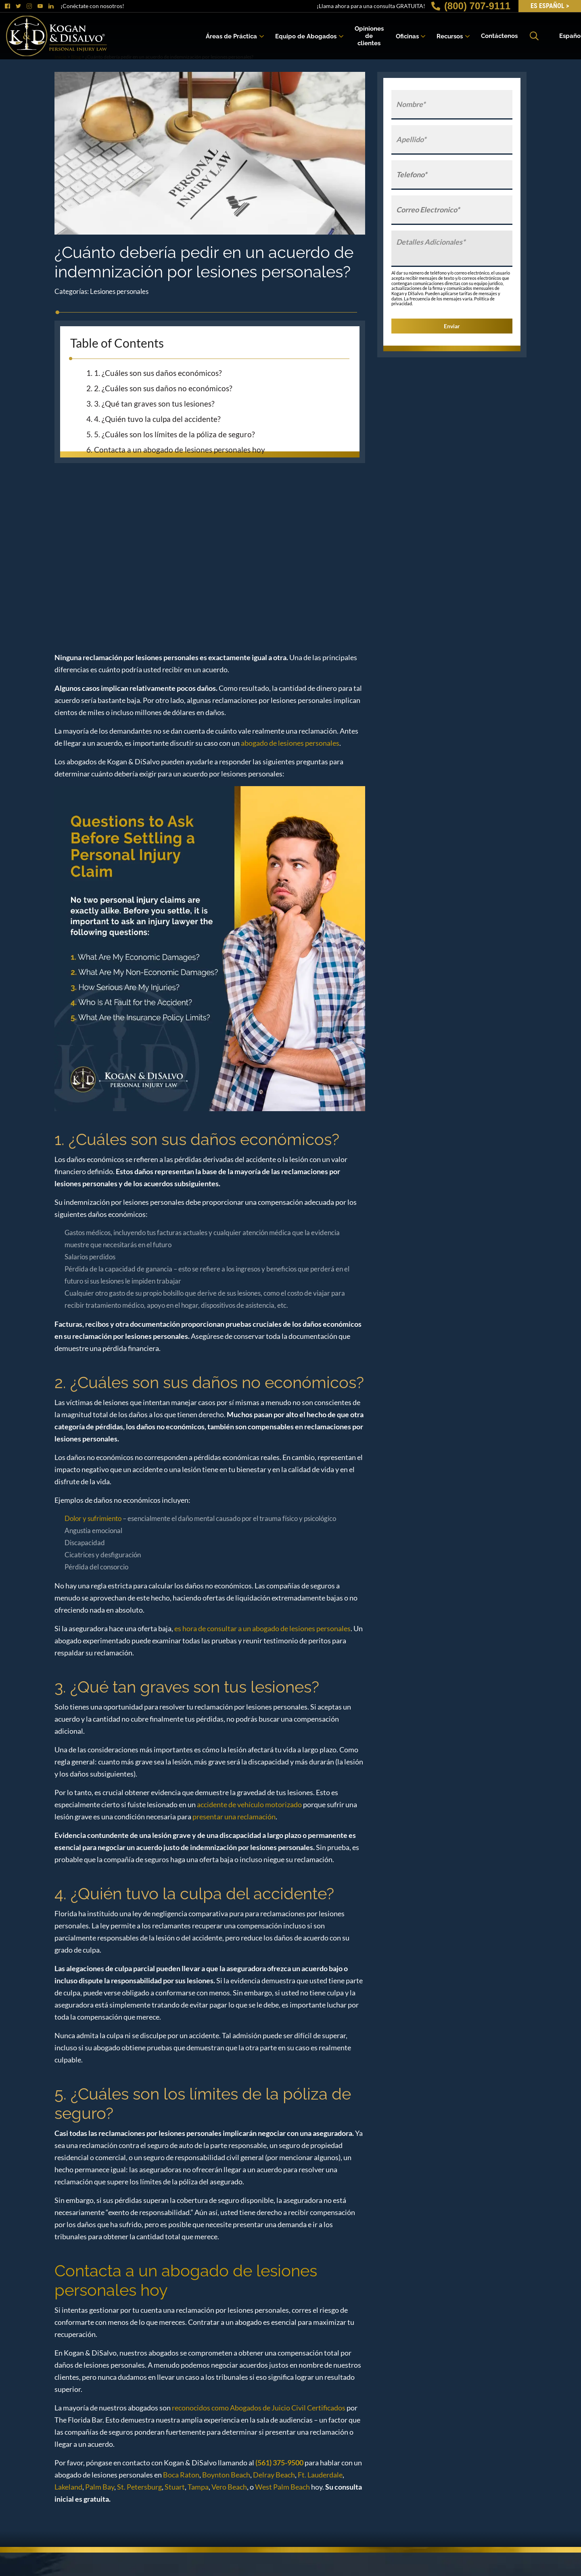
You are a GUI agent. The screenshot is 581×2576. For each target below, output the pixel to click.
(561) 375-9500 (279, 2462)
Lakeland (68, 2486)
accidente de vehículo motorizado (249, 1804)
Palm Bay (99, 2486)
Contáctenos (499, 36)
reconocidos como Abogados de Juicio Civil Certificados (258, 2407)
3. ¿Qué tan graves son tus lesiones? (154, 403)
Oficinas (407, 36)
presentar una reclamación (234, 1816)
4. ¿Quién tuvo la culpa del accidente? (157, 419)
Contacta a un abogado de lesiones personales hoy (179, 449)
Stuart (175, 2486)
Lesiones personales (119, 291)
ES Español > (550, 6)
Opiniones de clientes (369, 36)
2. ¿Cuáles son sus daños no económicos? (163, 388)
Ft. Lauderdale (320, 2474)
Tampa (198, 2486)
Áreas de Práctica (231, 36)
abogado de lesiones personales (290, 742)
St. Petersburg (139, 2486)
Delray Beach (274, 2474)
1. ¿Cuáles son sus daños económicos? (158, 373)
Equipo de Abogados (305, 36)
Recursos (450, 36)
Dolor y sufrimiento (93, 1518)
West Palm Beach (282, 2486)
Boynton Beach (226, 2474)
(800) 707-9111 (470, 5)
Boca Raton (181, 2474)
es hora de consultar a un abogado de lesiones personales (262, 1628)
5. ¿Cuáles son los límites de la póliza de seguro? (174, 434)
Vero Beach (229, 2486)
